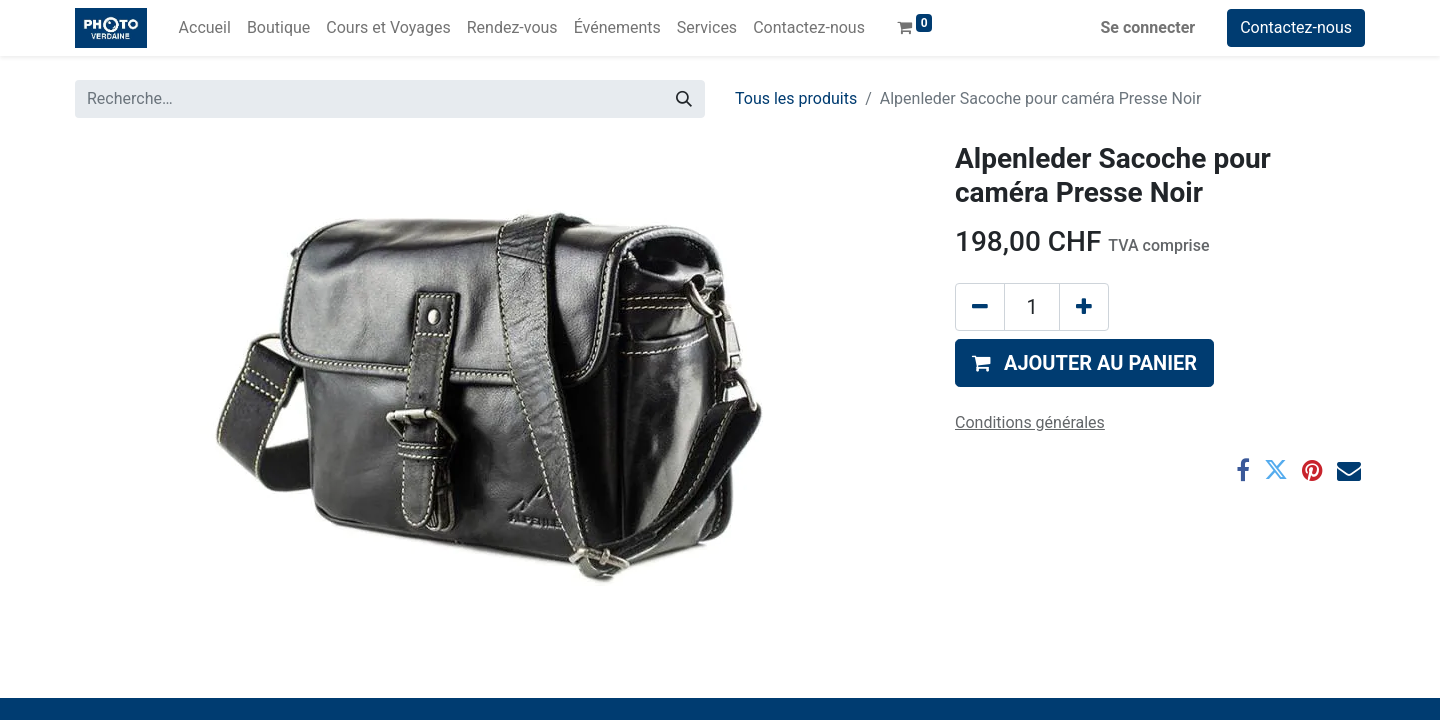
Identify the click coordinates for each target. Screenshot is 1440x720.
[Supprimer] (980, 307)
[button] (1084, 363)
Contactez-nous (1296, 27)
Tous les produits (796, 98)
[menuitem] (205, 28)
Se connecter (1148, 27)
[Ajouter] (1084, 307)
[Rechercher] (684, 99)
